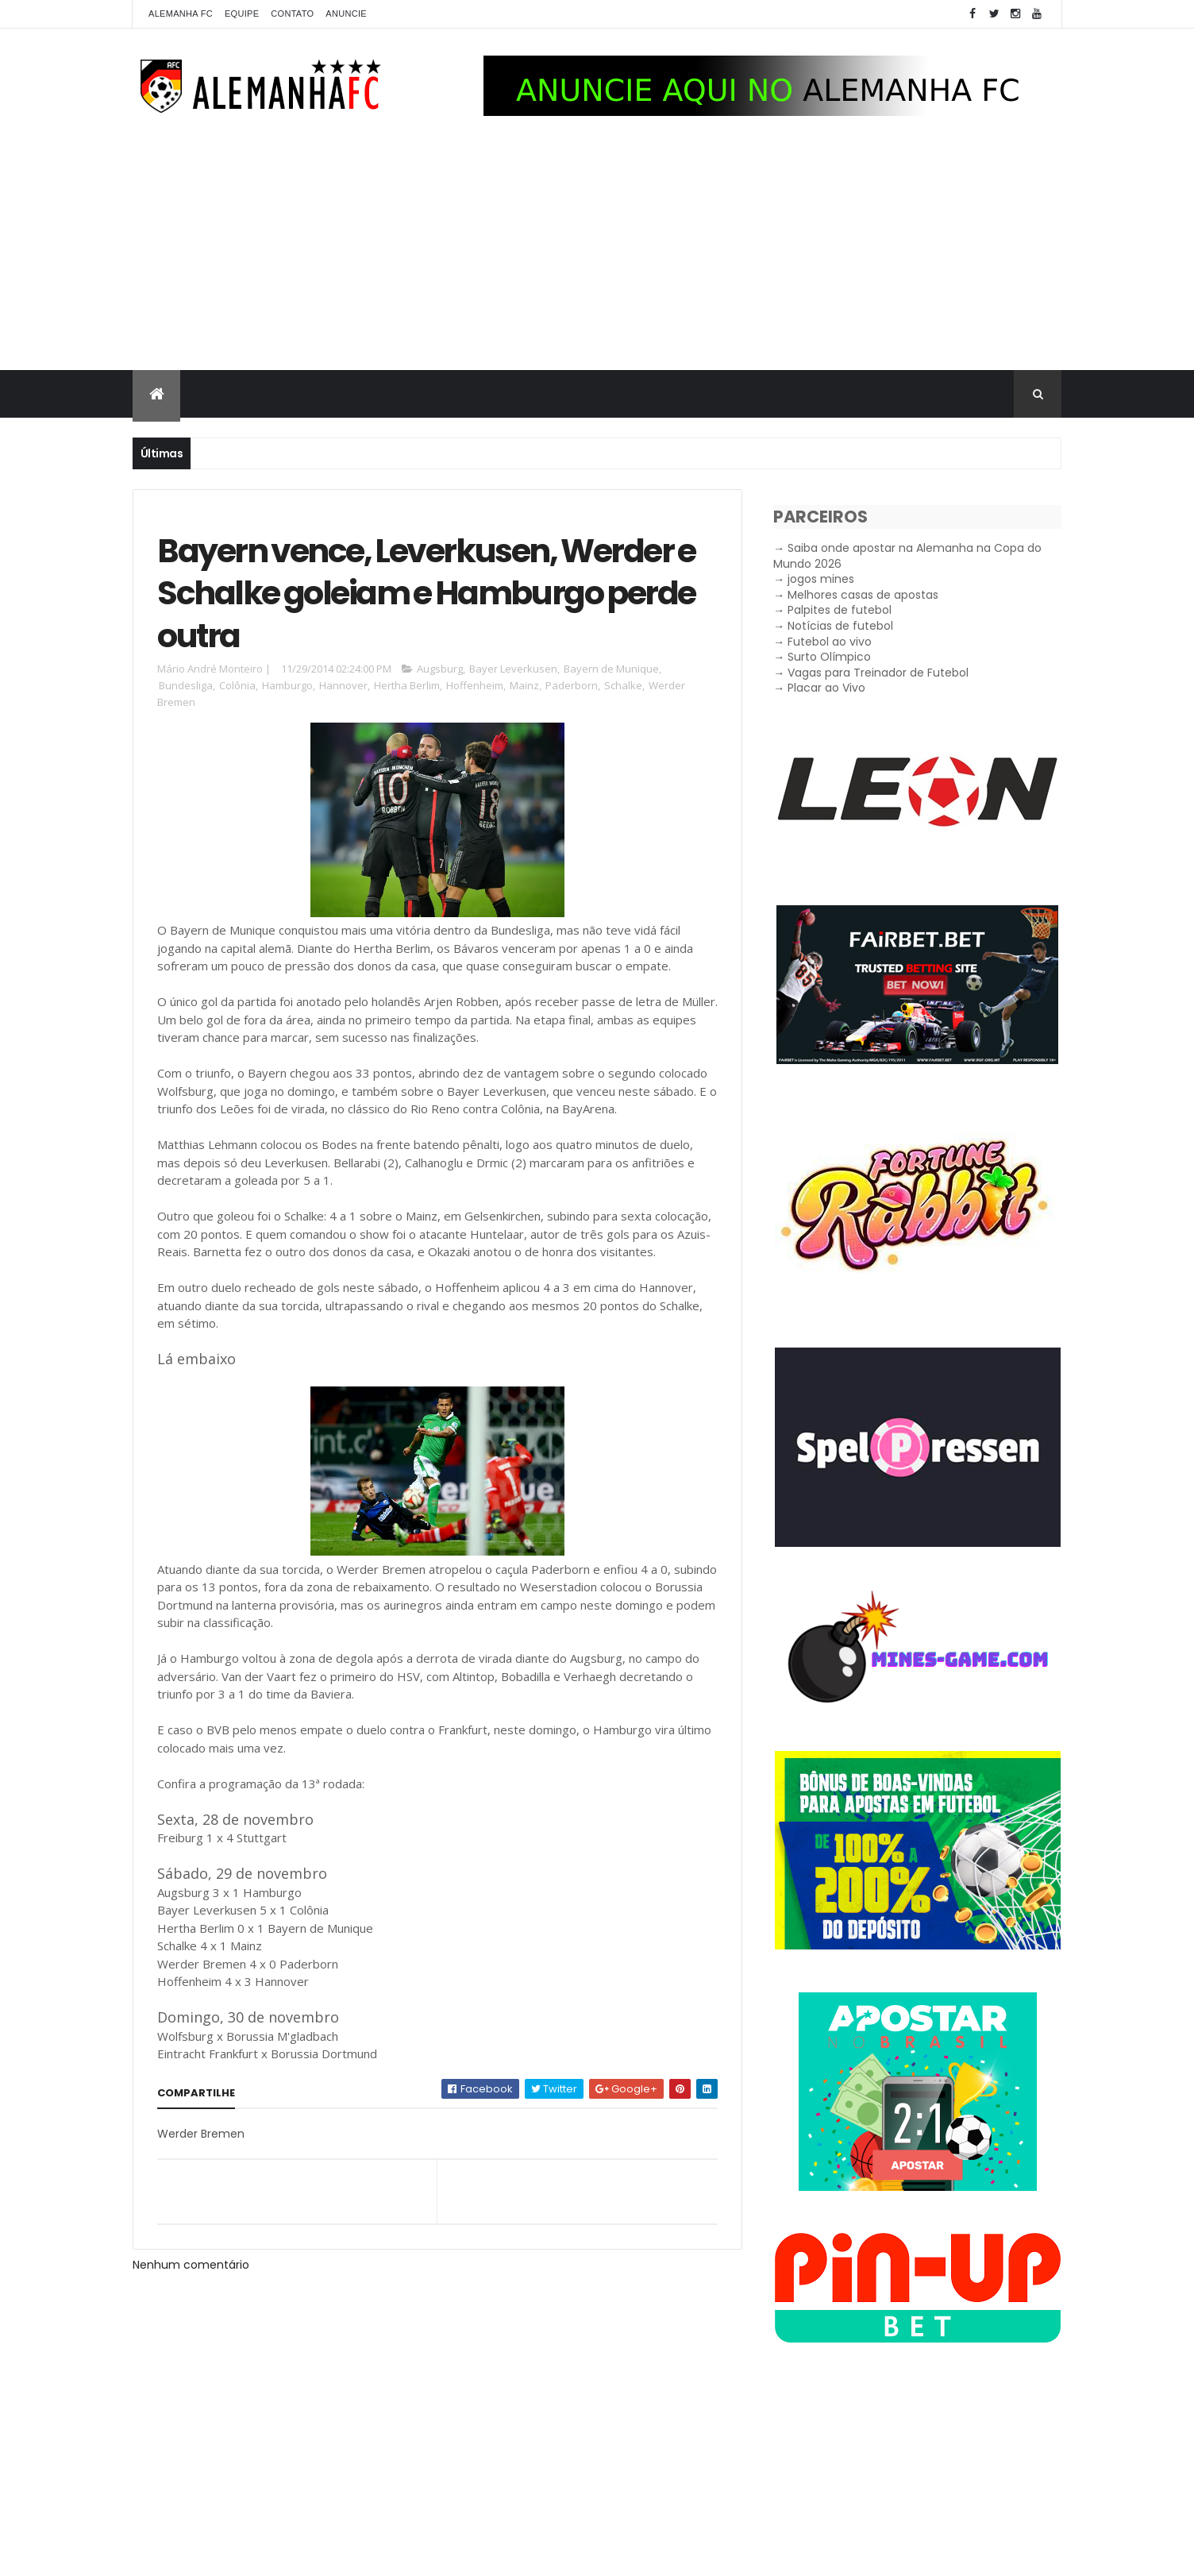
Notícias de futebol (840, 626)
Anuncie (346, 13)
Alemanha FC (180, 13)
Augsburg (440, 668)
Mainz (524, 685)
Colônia (237, 685)
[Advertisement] (597, 251)
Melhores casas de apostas (863, 595)
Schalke (623, 685)
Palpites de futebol (840, 610)
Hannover (343, 685)
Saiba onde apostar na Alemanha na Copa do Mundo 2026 (907, 556)
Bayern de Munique (611, 668)
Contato (292, 13)
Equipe (242, 13)
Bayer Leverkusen (513, 668)
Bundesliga (186, 685)
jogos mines (821, 579)
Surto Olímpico (829, 657)
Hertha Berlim (407, 685)
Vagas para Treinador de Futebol (878, 673)
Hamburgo (287, 685)
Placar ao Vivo (826, 688)
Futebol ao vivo (830, 642)
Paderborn (571, 685)
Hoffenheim (474, 685)
